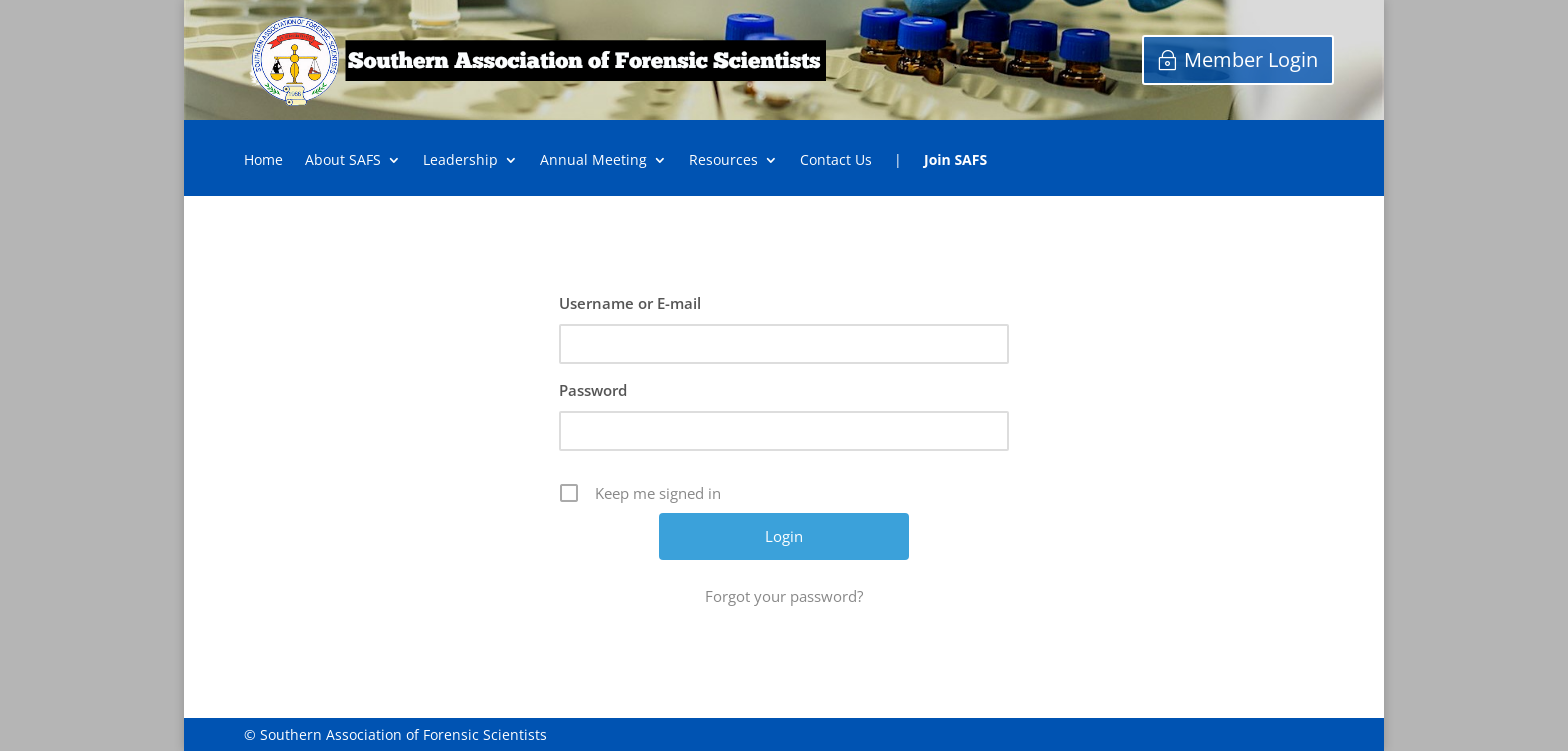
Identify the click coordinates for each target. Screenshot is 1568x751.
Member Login (1251, 59)
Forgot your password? (784, 596)
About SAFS (343, 161)
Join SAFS (955, 161)
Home (263, 161)
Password (593, 390)
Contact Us (836, 161)
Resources (723, 161)
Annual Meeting (593, 161)
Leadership (460, 161)
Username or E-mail (630, 303)
